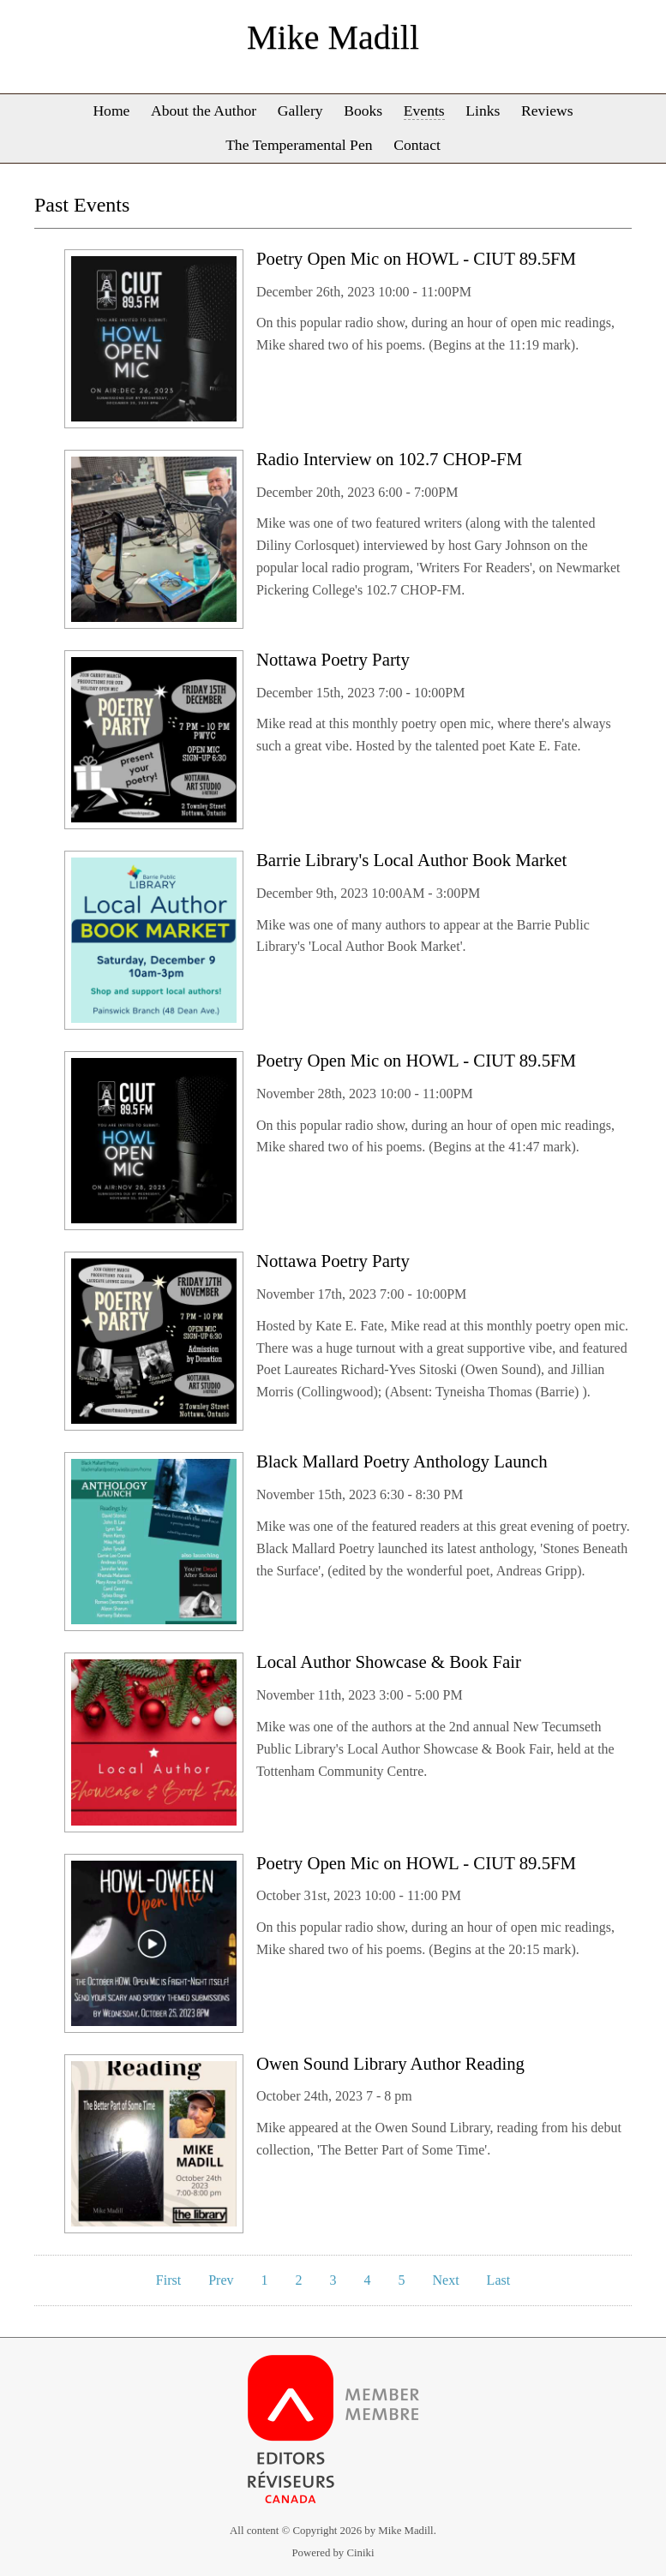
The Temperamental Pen (298, 144)
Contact (417, 144)
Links (482, 110)
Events (424, 110)
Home (111, 110)
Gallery (300, 110)
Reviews (547, 110)
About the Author (203, 110)
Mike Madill (333, 37)
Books (363, 110)
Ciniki (360, 2553)
